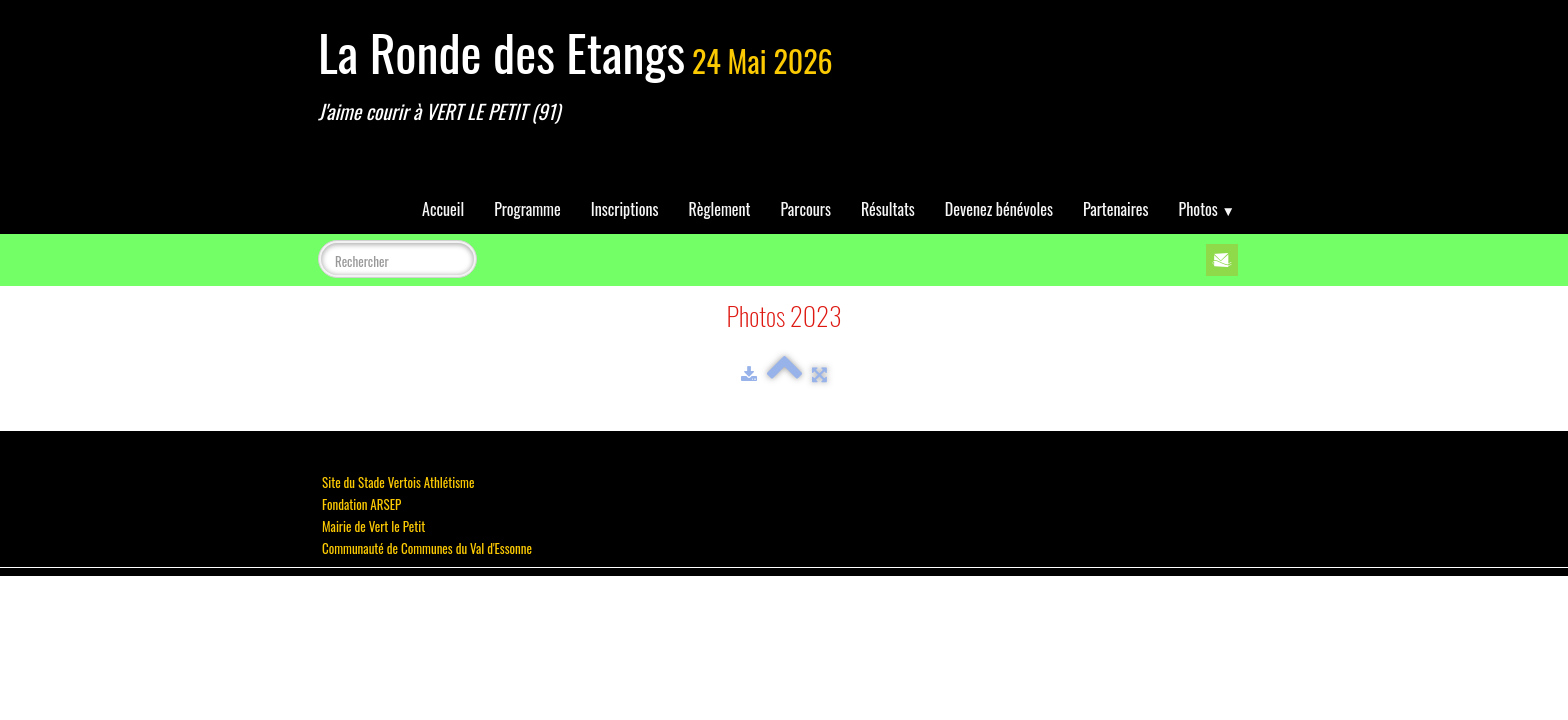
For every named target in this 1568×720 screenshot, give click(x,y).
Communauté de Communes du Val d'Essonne (427, 548)
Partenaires (1116, 209)
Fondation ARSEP (361, 504)
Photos (1207, 209)
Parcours (806, 209)
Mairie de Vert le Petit (373, 526)
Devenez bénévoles (999, 209)
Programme (527, 209)
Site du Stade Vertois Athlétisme (398, 482)
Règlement (720, 209)
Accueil (443, 209)
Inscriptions (625, 209)
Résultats (888, 209)
